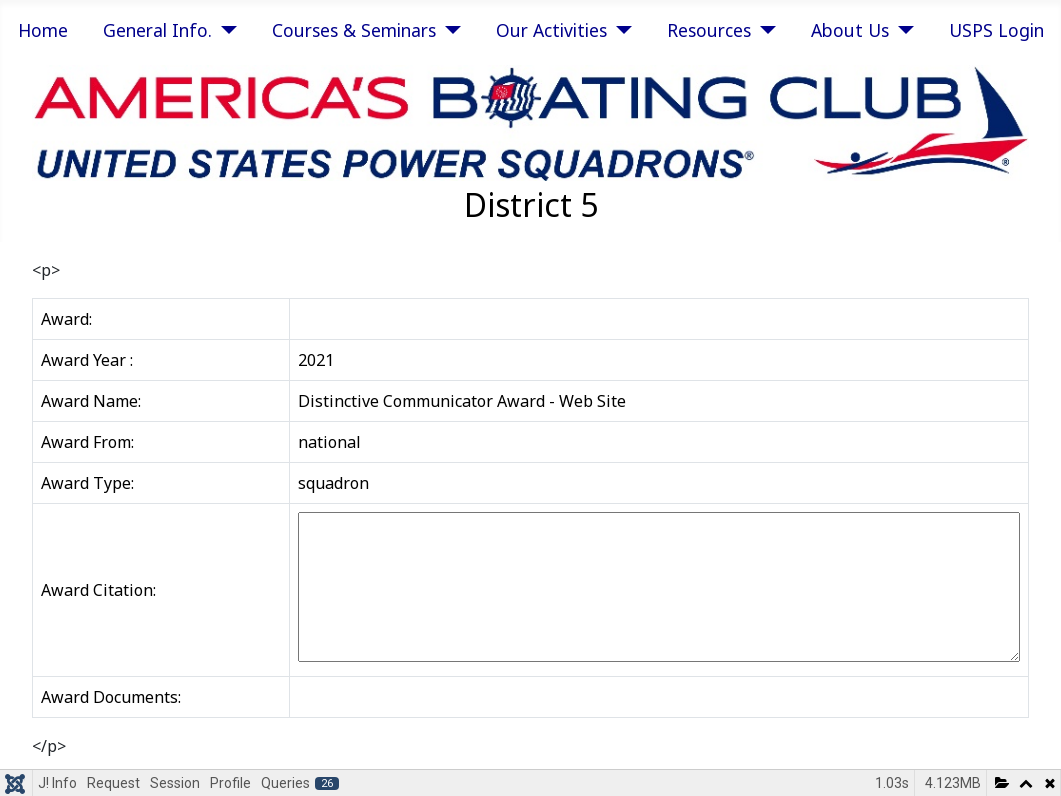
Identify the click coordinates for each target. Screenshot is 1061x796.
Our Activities (551, 30)
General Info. (157, 30)
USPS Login (996, 30)
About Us (850, 30)
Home (43, 30)
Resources (709, 30)
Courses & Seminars (354, 30)
